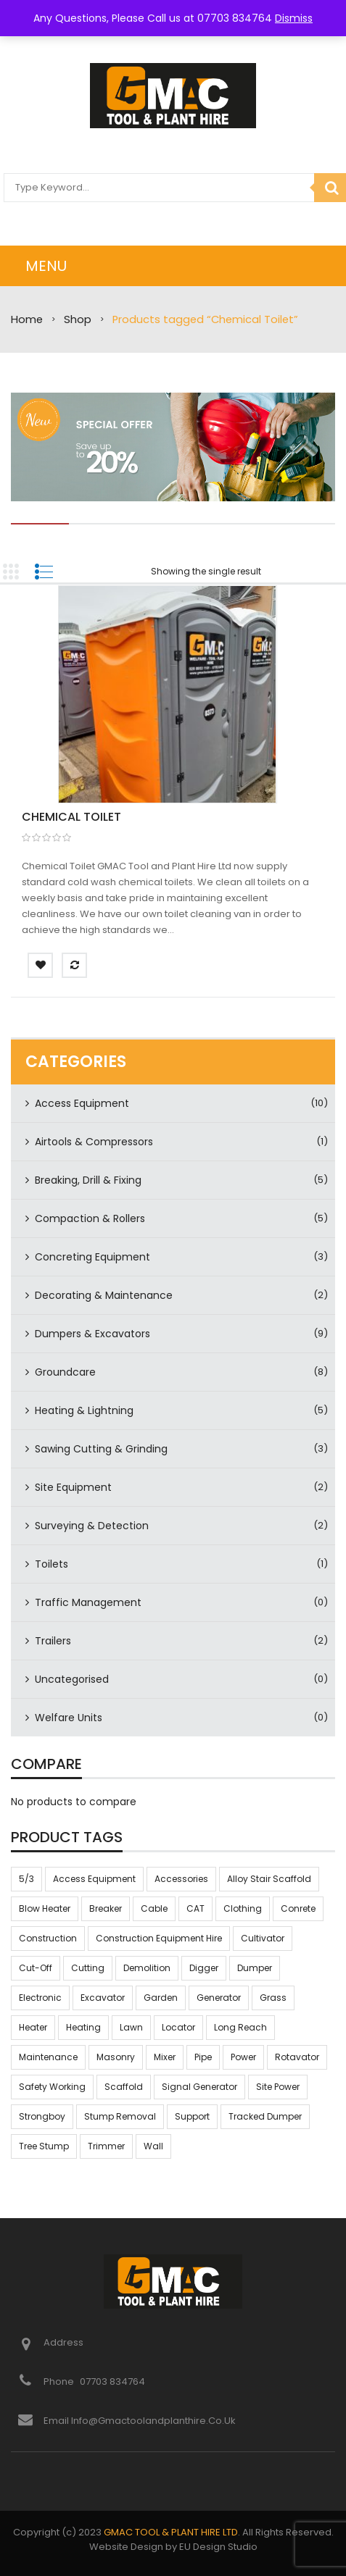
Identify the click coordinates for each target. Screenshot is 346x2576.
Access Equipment (82, 1103)
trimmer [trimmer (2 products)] (106, 2146)
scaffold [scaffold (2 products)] (123, 2087)
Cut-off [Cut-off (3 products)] (35, 1968)
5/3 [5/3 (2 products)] (26, 1879)
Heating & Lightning (84, 1410)
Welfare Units (68, 1717)
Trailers (53, 1641)
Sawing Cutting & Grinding (101, 1449)
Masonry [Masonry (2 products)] (115, 2057)
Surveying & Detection (92, 1525)
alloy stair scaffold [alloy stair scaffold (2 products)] (269, 1879)
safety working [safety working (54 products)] (52, 2087)
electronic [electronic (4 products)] (40, 1997)
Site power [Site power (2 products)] (278, 2087)
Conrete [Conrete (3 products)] (298, 1908)
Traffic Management (88, 1602)
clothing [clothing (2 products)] (242, 1908)
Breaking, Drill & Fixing (88, 1180)
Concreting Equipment (92, 1257)
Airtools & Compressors (94, 1141)
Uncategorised (72, 1679)
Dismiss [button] (294, 18)
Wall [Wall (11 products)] (153, 2146)
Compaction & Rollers (90, 1218)
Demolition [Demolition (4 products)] (146, 1968)
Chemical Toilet (71, 816)
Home (27, 319)
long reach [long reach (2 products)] (240, 2027)
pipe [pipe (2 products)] (203, 2057)
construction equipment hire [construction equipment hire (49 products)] (159, 1938)
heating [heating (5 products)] (83, 2027)
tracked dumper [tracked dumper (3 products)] (265, 2116)
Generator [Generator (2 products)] (219, 1997)
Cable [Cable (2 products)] (154, 1908)
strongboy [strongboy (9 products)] (42, 2116)
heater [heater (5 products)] (33, 2027)
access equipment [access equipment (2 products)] (94, 1879)
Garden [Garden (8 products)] (161, 1997)
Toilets (51, 1564)
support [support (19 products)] (192, 2116)
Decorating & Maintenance (104, 1295)
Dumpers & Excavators (92, 1333)
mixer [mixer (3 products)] (165, 2057)
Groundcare (65, 1372)
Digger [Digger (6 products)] (203, 1968)
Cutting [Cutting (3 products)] (87, 1968)
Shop (77, 319)
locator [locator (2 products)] (178, 2027)
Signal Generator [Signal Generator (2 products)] (199, 2087)
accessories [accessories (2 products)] (181, 1879)
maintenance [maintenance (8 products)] (48, 2057)
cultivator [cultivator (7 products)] (262, 1938)
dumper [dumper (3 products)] (254, 1968)
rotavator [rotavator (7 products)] (297, 2057)
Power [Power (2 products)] (243, 2057)
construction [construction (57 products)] (48, 1938)
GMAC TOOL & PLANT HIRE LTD (171, 2532)
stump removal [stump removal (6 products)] (120, 2116)
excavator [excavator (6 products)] (103, 1997)
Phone (60, 2381)
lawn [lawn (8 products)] (131, 2027)
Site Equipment (73, 1487)
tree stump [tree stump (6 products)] (44, 2146)
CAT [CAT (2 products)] (195, 1908)
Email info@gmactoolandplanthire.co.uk (140, 2420)
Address (63, 2342)
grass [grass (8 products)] (273, 1997)
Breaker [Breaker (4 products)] (105, 1908)
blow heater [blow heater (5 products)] (44, 1908)
